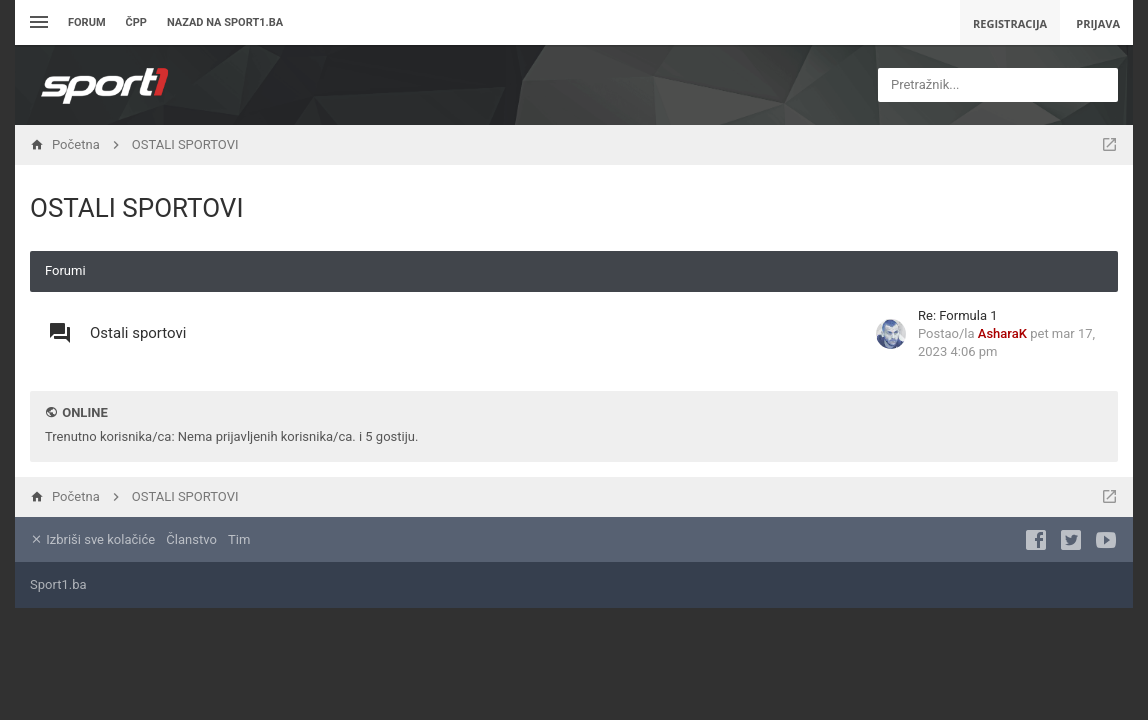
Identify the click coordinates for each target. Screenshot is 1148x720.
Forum (87, 22)
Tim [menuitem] (239, 539)
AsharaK (1002, 333)
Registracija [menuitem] (1010, 23)
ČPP (136, 22)
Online (84, 412)
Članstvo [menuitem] (191, 539)
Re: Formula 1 (957, 315)
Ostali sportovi (138, 333)
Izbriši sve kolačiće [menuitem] (92, 539)
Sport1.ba (58, 584)
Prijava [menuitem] (1098, 23)
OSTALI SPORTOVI (136, 208)
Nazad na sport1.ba (225, 22)
